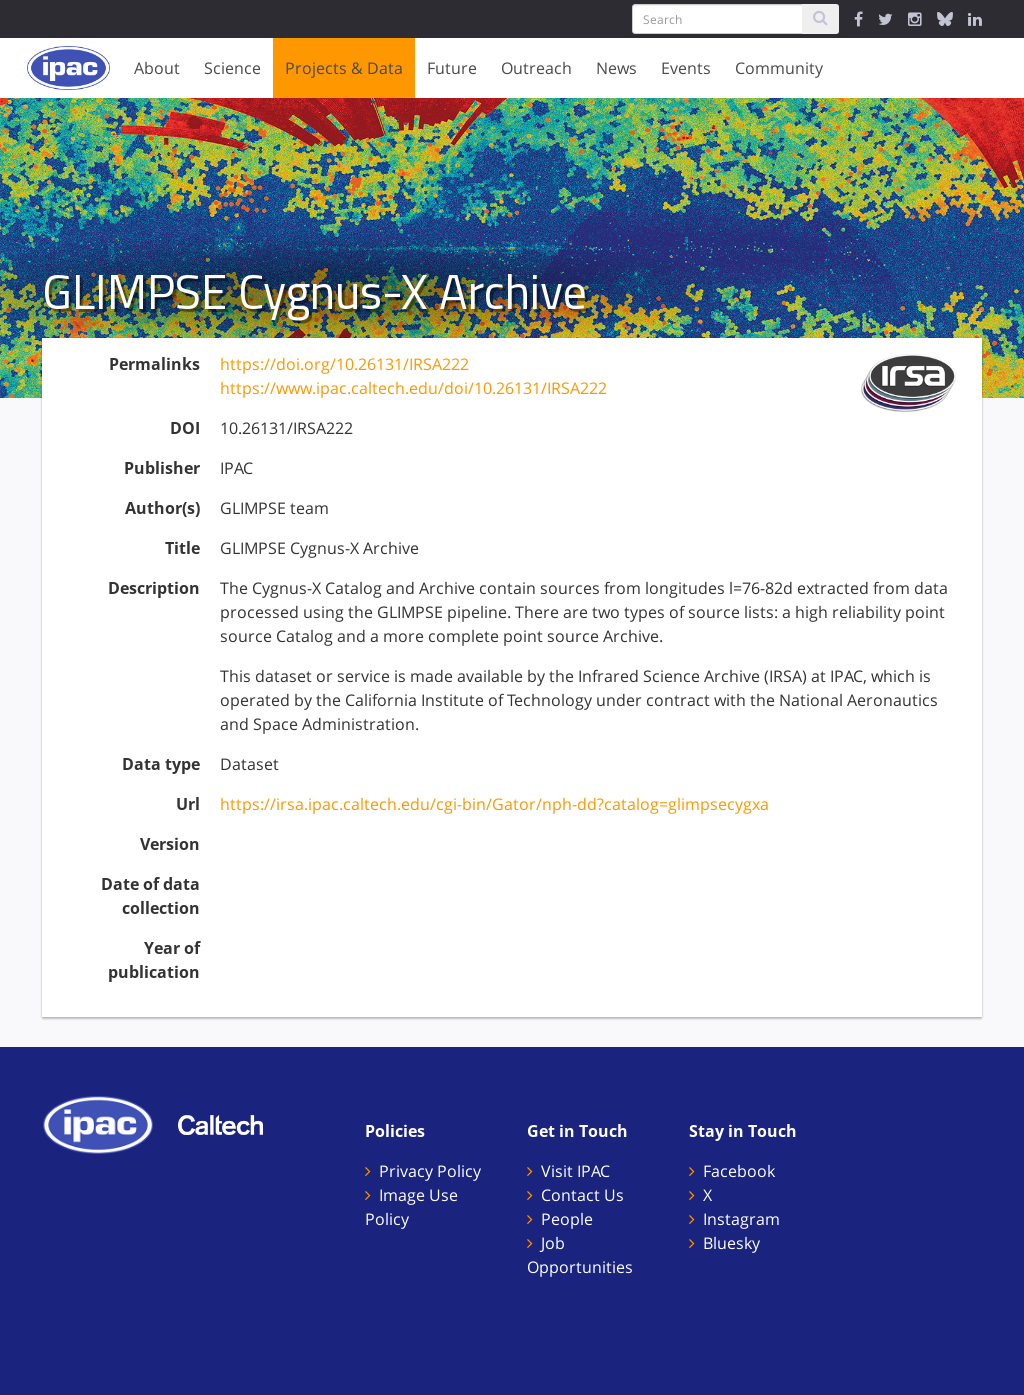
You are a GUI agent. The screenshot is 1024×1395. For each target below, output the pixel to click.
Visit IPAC (575, 1171)
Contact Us (582, 1195)
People (567, 1219)
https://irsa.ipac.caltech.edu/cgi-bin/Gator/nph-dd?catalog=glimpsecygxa (494, 804)
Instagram (741, 1219)
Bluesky (731, 1243)
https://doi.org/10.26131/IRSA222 (344, 364)
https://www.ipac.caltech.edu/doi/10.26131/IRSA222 (413, 388)
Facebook (739, 1171)
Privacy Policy (430, 1171)
